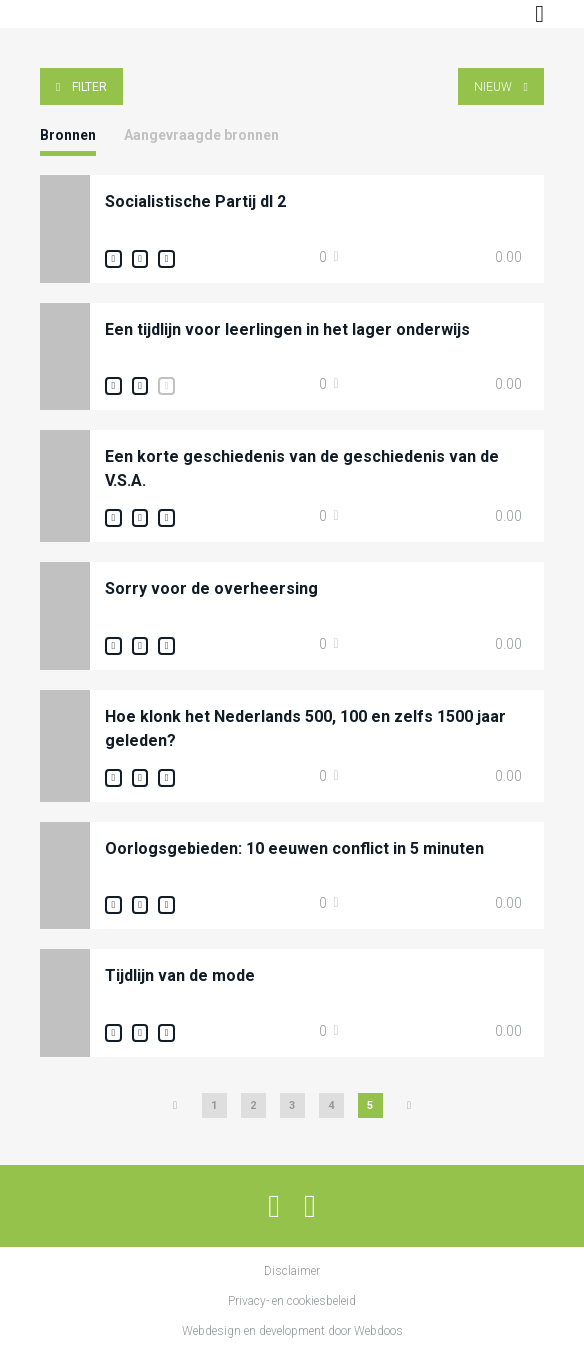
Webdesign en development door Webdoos (292, 1331)
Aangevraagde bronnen (201, 135)
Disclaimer (292, 1271)
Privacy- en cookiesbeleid (292, 1301)
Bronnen (68, 135)
